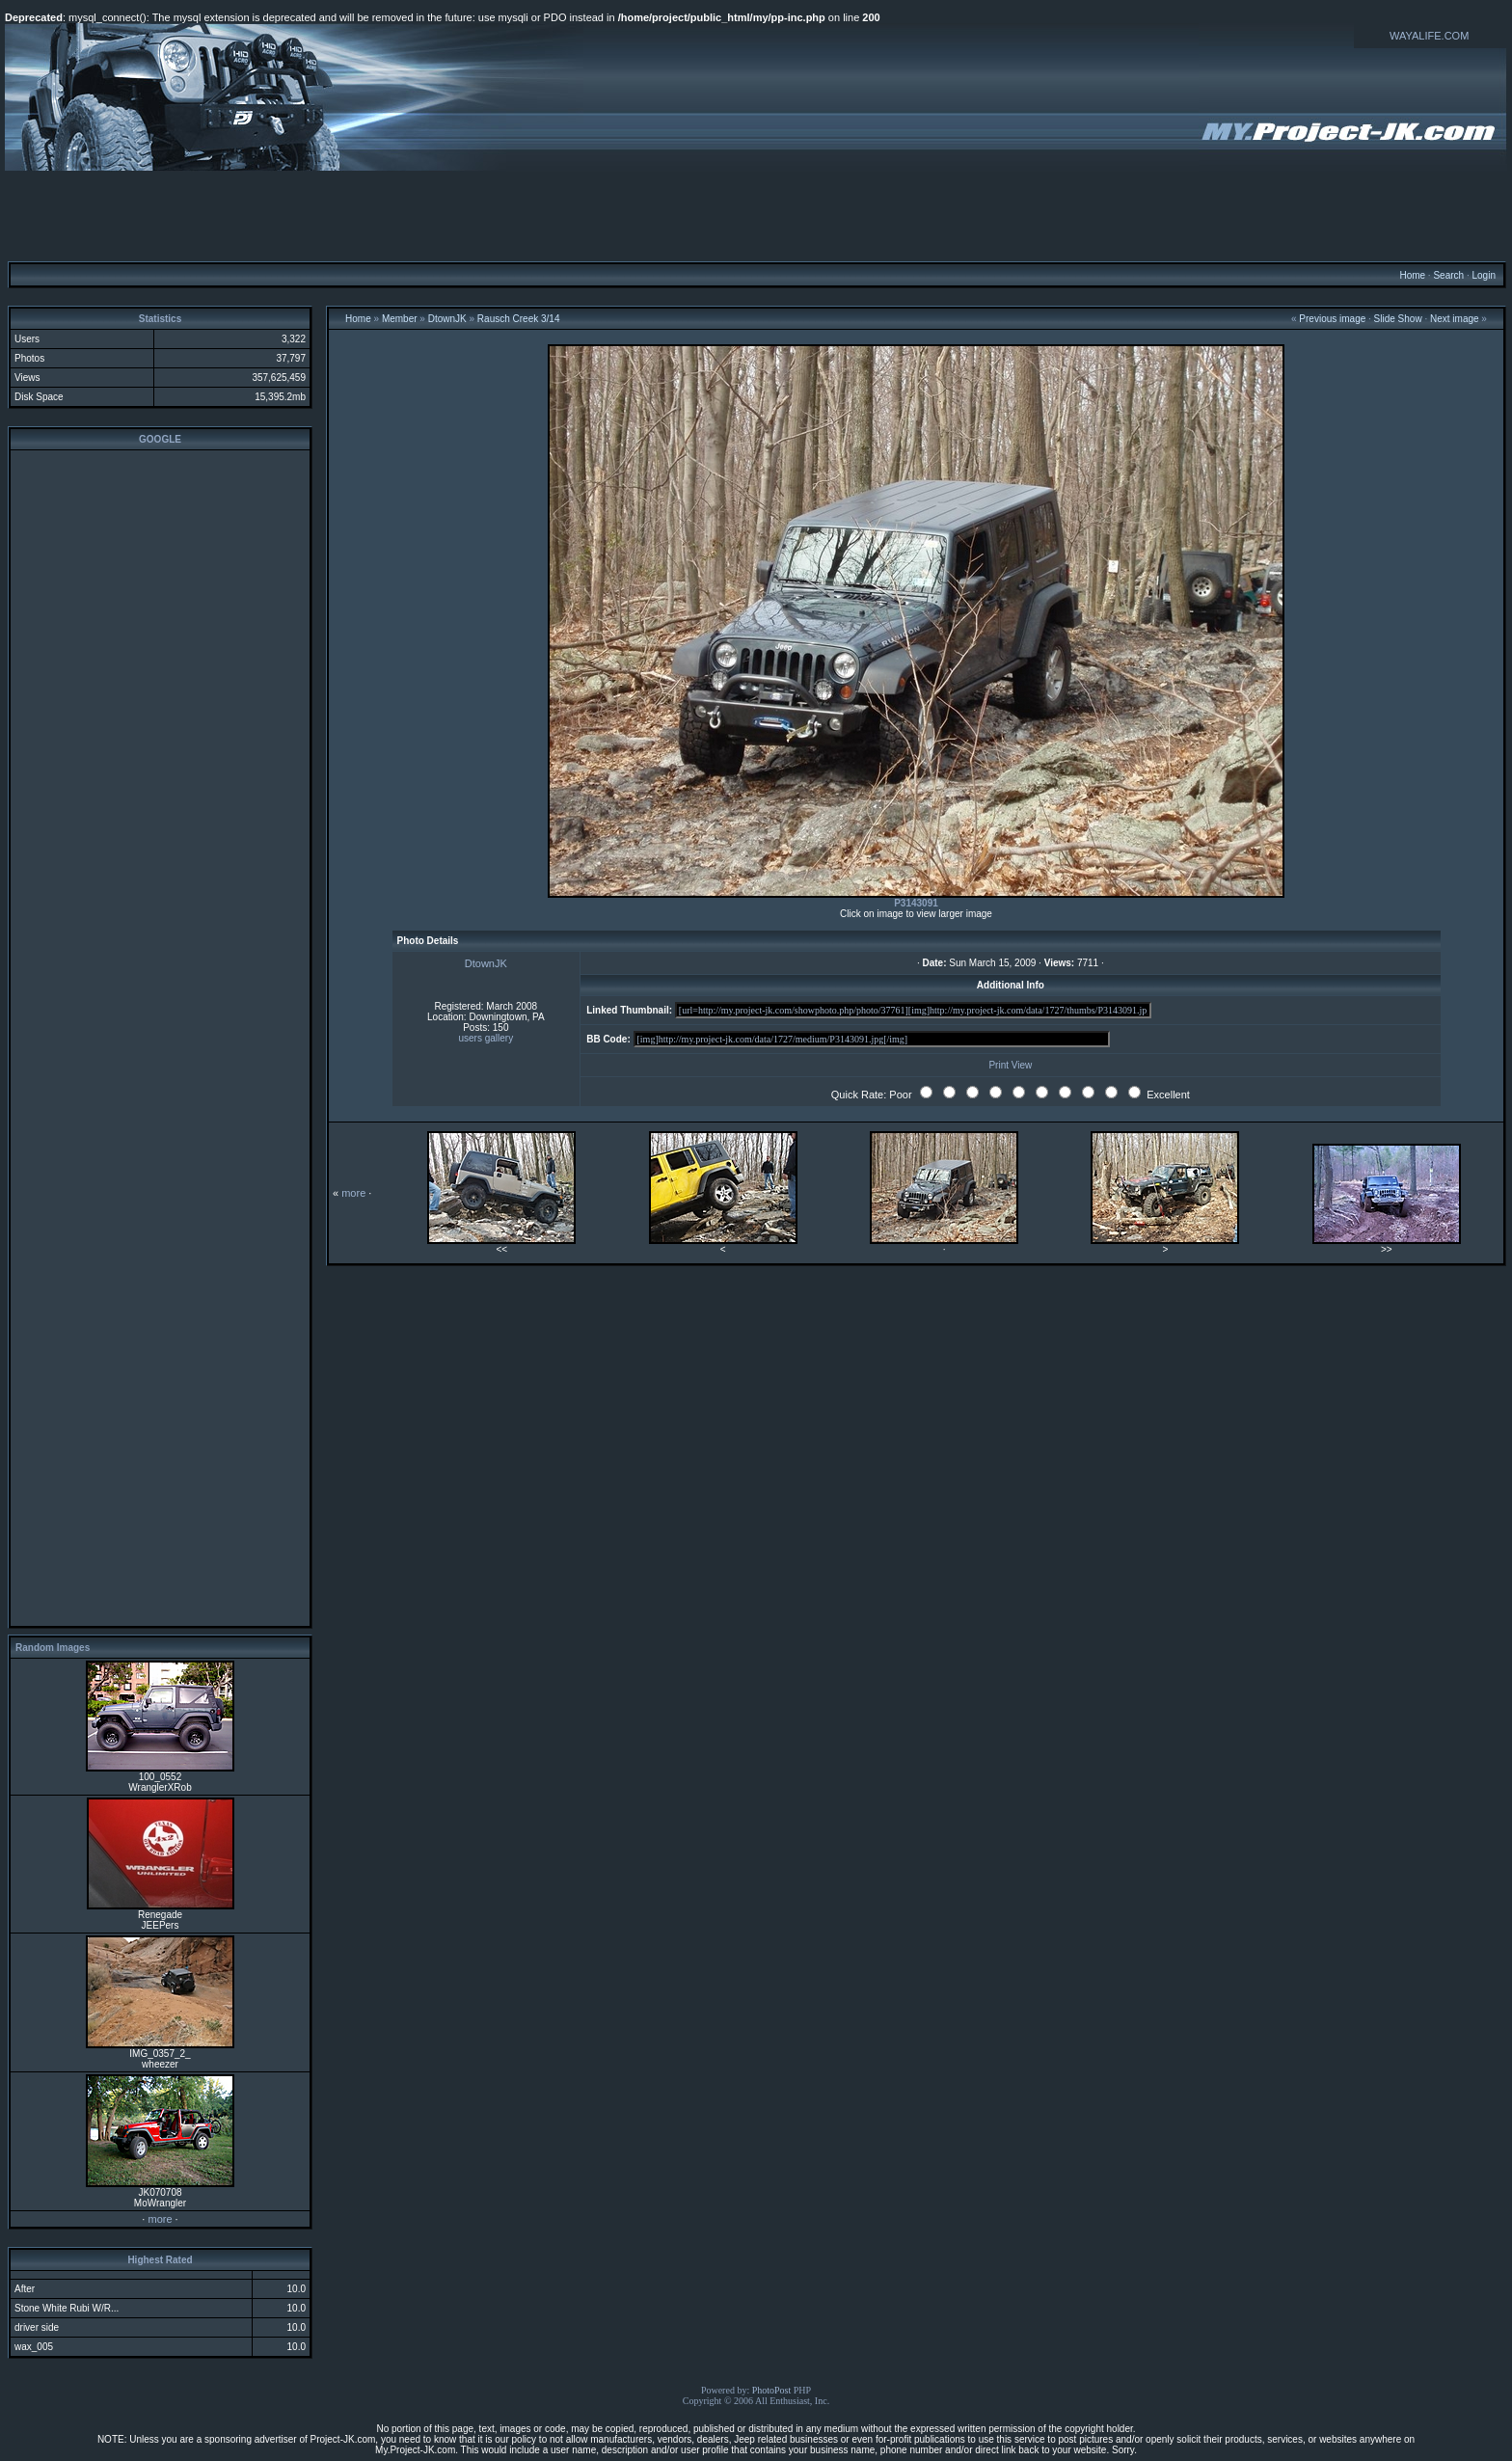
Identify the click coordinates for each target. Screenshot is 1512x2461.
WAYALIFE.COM (1429, 35)
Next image (1454, 318)
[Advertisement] (756, 215)
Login (1483, 275)
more (160, 2219)
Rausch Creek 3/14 (518, 318)
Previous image (1332, 318)
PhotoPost (772, 2390)
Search (1448, 275)
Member (400, 318)
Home (1412, 275)
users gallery (485, 1038)
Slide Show (1398, 318)
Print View (1010, 1065)
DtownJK (447, 318)
